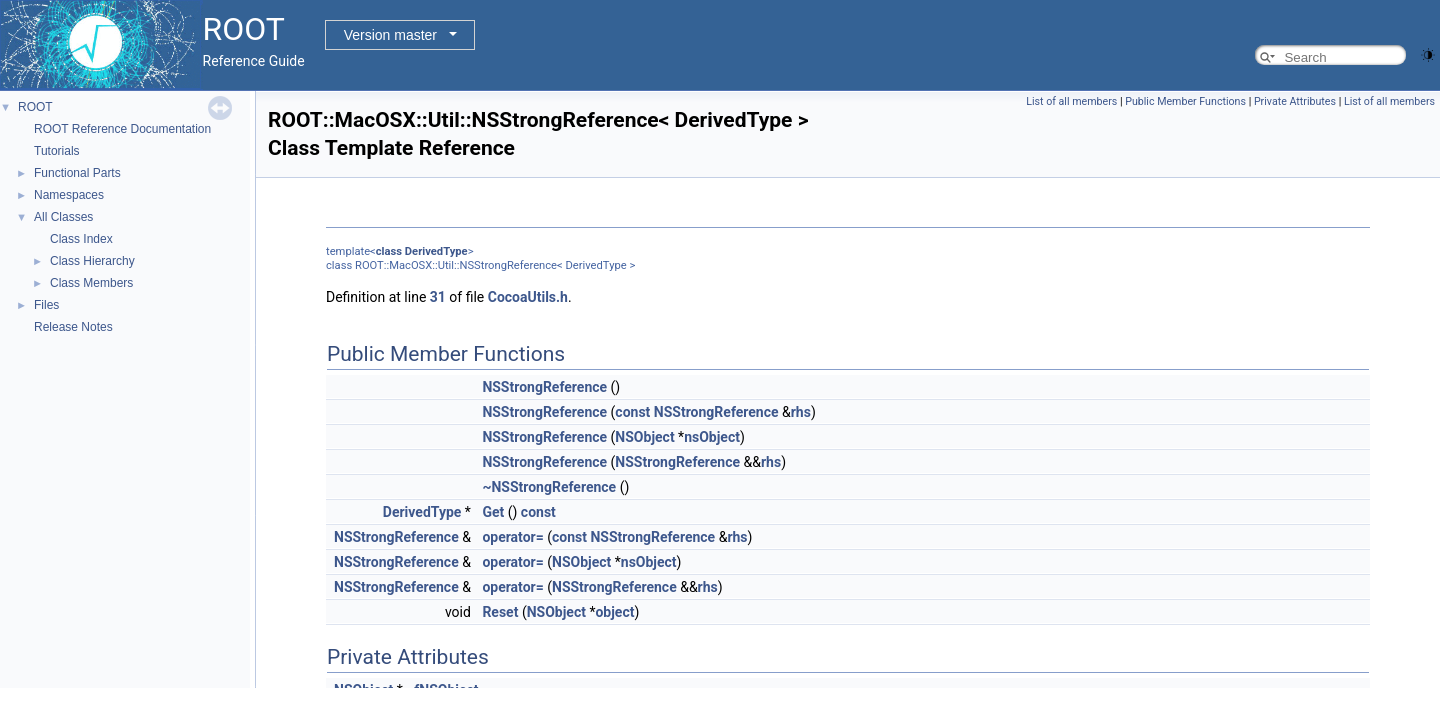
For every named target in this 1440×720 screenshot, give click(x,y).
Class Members (91, 283)
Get (493, 512)
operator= (512, 537)
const (632, 412)
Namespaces (69, 195)
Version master (390, 35)
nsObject (712, 437)
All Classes (63, 217)
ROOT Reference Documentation (122, 129)
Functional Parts (77, 173)
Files (46, 305)
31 (438, 297)
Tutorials (57, 151)
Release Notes (73, 327)
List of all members (1071, 101)
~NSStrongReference (549, 487)
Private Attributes (1295, 101)
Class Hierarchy (92, 261)
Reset (500, 612)
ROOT (35, 107)
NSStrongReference (544, 387)
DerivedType (436, 251)
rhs (801, 412)
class (389, 251)
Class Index (81, 239)
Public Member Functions (1185, 101)
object (614, 612)
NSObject (644, 437)
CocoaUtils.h (528, 297)
